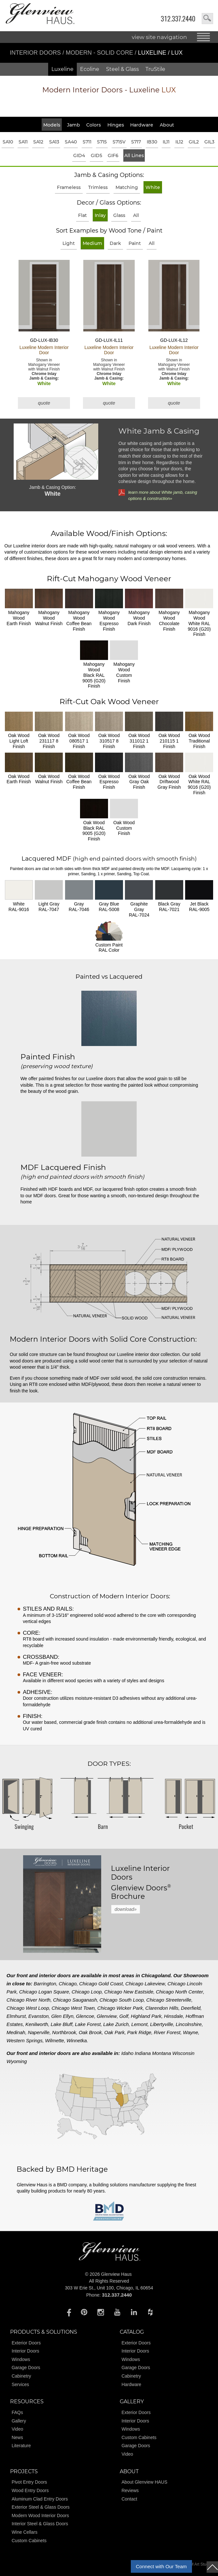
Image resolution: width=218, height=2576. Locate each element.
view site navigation (159, 37)
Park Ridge (139, 2032)
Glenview (107, 2016)
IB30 (152, 142)
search (207, 18)
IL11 (166, 142)
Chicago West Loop (28, 2008)
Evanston (38, 2016)
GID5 (96, 155)
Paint (135, 243)
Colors (93, 125)
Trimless (98, 187)
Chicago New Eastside (128, 1991)
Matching (127, 187)
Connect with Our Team (161, 2566)
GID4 (79, 155)
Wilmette (54, 2040)
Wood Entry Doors (30, 2490)
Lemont (139, 2024)
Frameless (69, 187)
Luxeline (62, 69)
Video (17, 2429)
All (136, 215)
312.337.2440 (178, 18)
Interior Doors (36, 52)
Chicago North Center (179, 1991)
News (17, 2437)
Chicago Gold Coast (101, 1983)
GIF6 (113, 155)
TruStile (155, 69)
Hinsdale (173, 2016)
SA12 (38, 142)
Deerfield (190, 2008)
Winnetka (76, 2040)
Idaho (127, 2053)
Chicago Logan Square (44, 1991)
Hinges (115, 125)
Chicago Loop (87, 1991)
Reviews (130, 2490)
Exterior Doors (26, 2342)
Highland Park (146, 2016)
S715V (119, 142)
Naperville (38, 2032)
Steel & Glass (122, 69)
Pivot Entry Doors (29, 2482)
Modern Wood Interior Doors (40, 2515)
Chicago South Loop (122, 2000)
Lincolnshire (189, 2024)
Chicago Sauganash (75, 2000)
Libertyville (161, 2024)
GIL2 (194, 142)
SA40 (71, 142)
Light (68, 243)
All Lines (134, 155)
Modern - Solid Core (100, 52)
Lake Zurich (116, 2024)
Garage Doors (26, 2367)
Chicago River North (28, 2000)
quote (44, 403)
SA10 (8, 142)
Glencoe (85, 2016)
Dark (115, 243)
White (152, 187)
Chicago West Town (73, 2008)
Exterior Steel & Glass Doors (41, 2507)
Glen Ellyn (62, 2016)
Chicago (67, 1983)
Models (51, 125)
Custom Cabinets (138, 2437)
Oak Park (114, 2032)
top (212, 2567)
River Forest (167, 2032)
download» (126, 1909)
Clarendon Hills (162, 2008)
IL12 (179, 142)
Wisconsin (183, 2053)
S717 (136, 142)
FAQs (17, 2412)
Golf (124, 2016)
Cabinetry (21, 2376)
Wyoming (17, 2061)
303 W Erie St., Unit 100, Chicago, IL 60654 (109, 2287)
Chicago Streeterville (168, 2000)
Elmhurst (16, 2016)
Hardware (141, 125)
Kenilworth (36, 2024)
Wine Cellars (24, 2532)
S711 (87, 142)
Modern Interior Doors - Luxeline (109, 90)
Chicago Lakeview (145, 1983)
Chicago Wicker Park (120, 2008)
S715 (102, 142)
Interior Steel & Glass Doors (40, 2523)
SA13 (54, 142)
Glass (119, 215)
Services (20, 2384)
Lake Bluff (62, 2024)
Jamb (73, 125)
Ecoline (89, 69)
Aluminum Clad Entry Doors (40, 2499)
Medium (92, 243)
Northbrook (64, 2032)
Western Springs (25, 2040)
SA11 (23, 142)
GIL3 (209, 142)
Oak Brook (90, 2032)
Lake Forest (88, 2024)
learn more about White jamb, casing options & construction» (162, 495)
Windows (21, 2359)
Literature (21, 2445)
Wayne (190, 2032)
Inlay (100, 215)
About (167, 125)
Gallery (19, 2420)
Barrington (45, 1983)
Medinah (16, 2032)
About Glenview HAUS (144, 2482)
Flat (82, 215)
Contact (129, 2499)
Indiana (143, 2053)
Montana (161, 2053)
